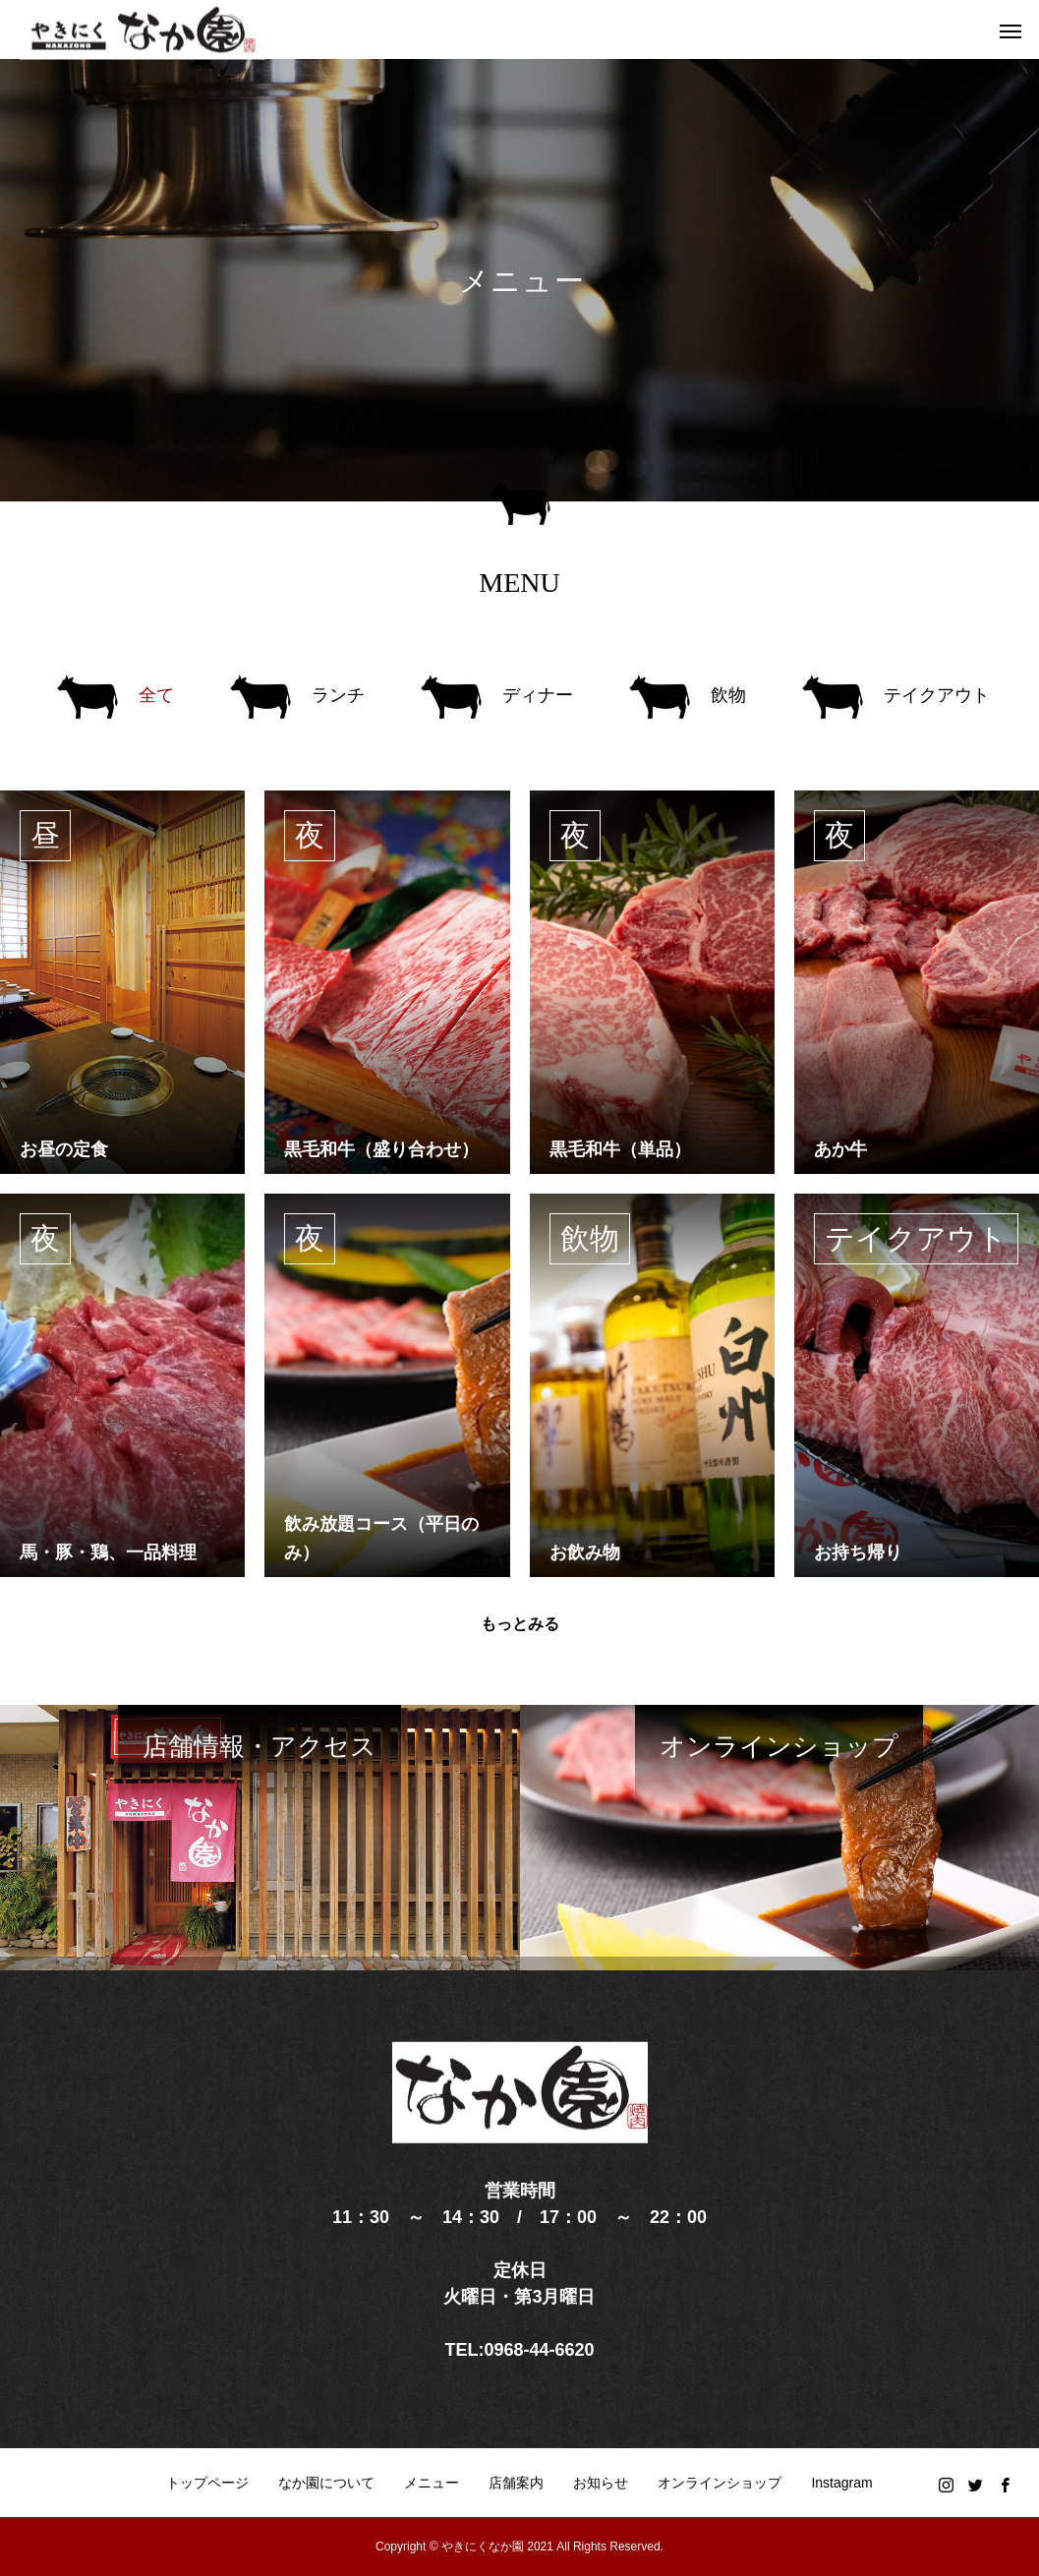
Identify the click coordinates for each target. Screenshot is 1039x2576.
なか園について (326, 2482)
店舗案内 (516, 2482)
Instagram (841, 2482)
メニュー (431, 2482)
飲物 (589, 1238)
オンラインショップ (719, 2482)
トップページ (207, 2482)
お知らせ (600, 2482)
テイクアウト (916, 1238)
